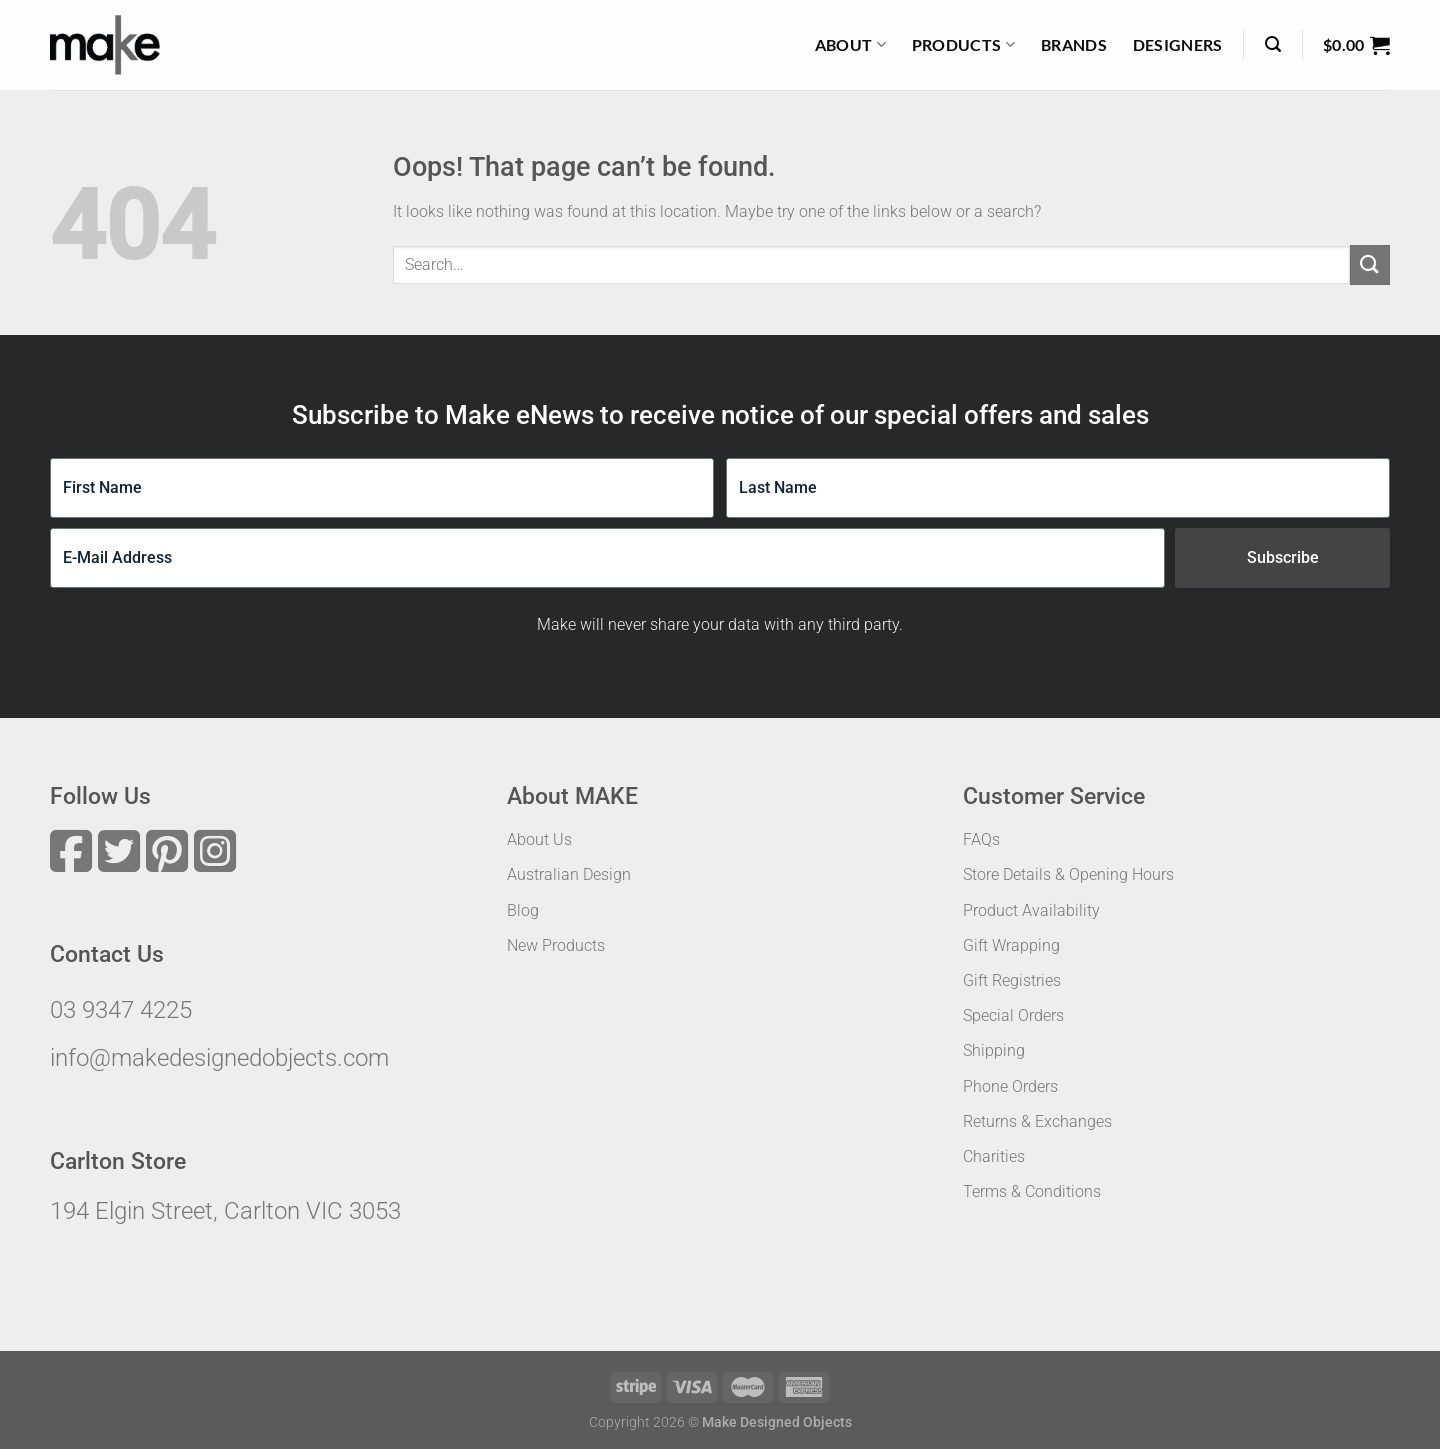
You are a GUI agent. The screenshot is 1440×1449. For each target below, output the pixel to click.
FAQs (981, 839)
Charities (994, 1156)
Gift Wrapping (1011, 945)
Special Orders (1013, 1015)
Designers (1178, 44)
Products (963, 45)
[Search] (1273, 44)
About (850, 45)
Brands (1074, 44)
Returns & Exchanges (1037, 1121)
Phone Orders (1010, 1086)
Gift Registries (1012, 980)
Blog (523, 910)
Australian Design (569, 874)
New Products (556, 945)
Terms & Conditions (1032, 1191)
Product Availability (1031, 910)
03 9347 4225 (121, 1010)
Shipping (994, 1050)
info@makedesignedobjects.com (219, 1058)
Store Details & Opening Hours (1068, 874)
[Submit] (1370, 264)
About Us (539, 839)
